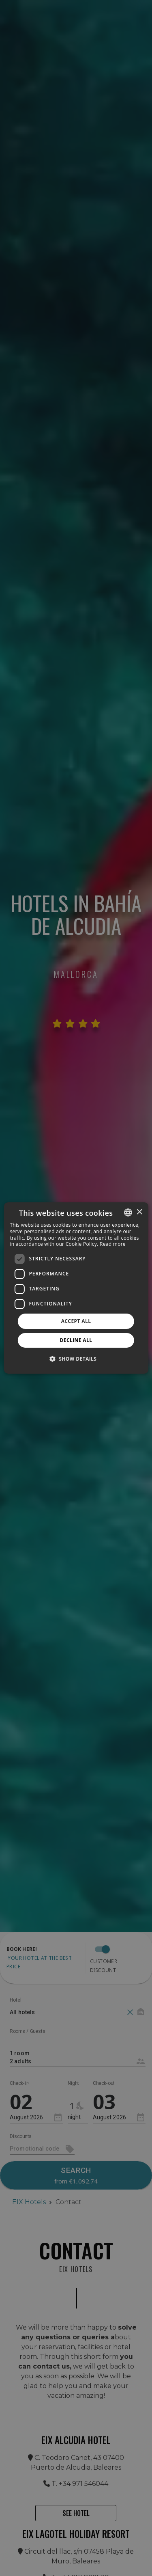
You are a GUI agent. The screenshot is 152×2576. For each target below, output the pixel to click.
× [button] (139, 1212)
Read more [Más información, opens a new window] (113, 1244)
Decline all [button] (76, 1340)
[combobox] (128, 1212)
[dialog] (76, 1288)
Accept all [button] (76, 1321)
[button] (76, 1359)
